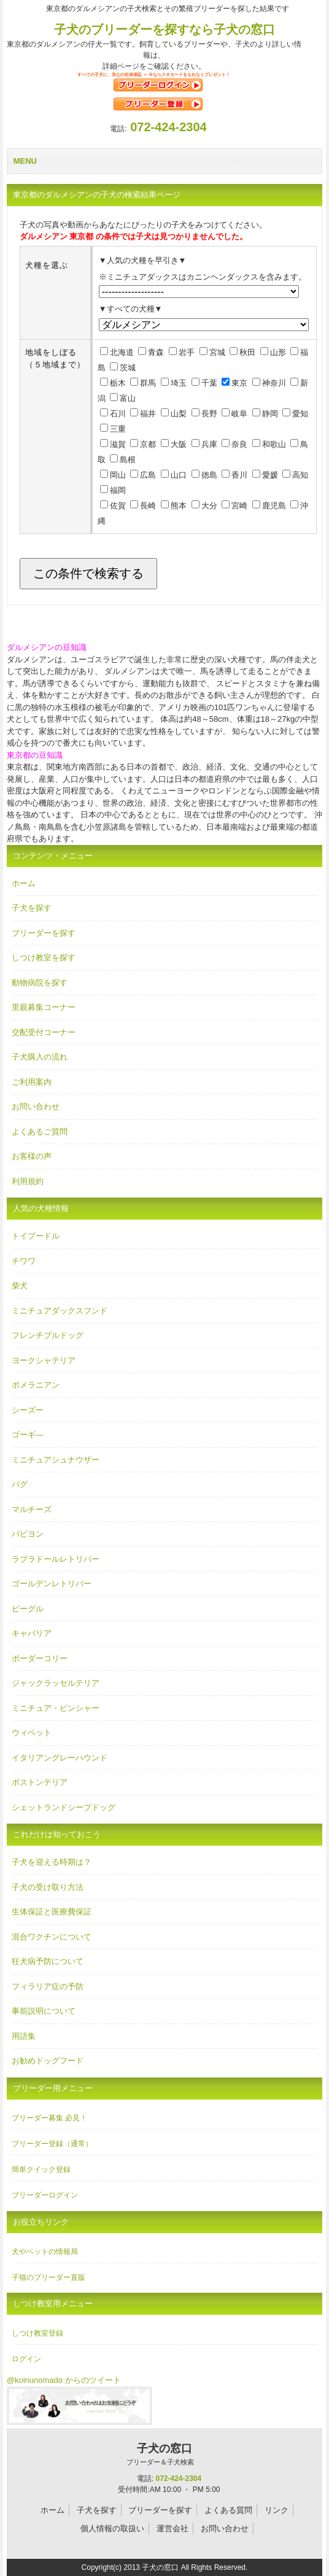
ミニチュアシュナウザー (55, 1459)
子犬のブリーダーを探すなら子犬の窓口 (164, 29)
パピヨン (28, 1533)
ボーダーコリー (40, 1658)
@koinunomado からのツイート (64, 2380)
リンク (276, 2510)
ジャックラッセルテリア (55, 1682)
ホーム (24, 883)
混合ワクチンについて (51, 1936)
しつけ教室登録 (37, 2333)
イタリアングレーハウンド (59, 1757)
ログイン (26, 2359)
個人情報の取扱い (112, 2528)
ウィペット (32, 1732)
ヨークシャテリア (43, 1360)
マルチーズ (32, 1509)
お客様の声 (32, 1156)
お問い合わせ (36, 1106)
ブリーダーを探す (43, 933)
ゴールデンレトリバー (51, 1583)
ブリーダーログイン (45, 2195)
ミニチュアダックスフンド (59, 1310)
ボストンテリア (40, 1782)
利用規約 (28, 1181)
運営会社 (172, 2528)
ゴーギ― (28, 1434)
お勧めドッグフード (47, 2060)
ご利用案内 (32, 1082)
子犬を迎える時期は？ (51, 1862)
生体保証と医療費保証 (51, 1911)
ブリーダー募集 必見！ (49, 2118)
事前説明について (43, 2011)
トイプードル (36, 1235)
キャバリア (32, 1633)
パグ (20, 1484)
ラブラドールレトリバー (55, 1559)
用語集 (24, 2036)
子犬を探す (32, 907)
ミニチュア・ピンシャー (55, 1708)
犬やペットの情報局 (45, 2251)
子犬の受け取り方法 (47, 1887)
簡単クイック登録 (41, 2169)
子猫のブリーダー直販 (48, 2277)
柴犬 (20, 1285)
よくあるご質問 (40, 1131)
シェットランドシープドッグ (63, 1807)
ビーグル (28, 1608)
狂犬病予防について (47, 1961)
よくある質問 (228, 2510)
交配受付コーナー (43, 1032)
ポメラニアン (36, 1384)
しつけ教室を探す (43, 957)
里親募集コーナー (43, 1007)
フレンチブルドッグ (47, 1335)
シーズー (28, 1410)
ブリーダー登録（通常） (52, 2143)
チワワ (24, 1261)
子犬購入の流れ (40, 1056)
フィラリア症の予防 (47, 1986)
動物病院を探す (40, 982)
